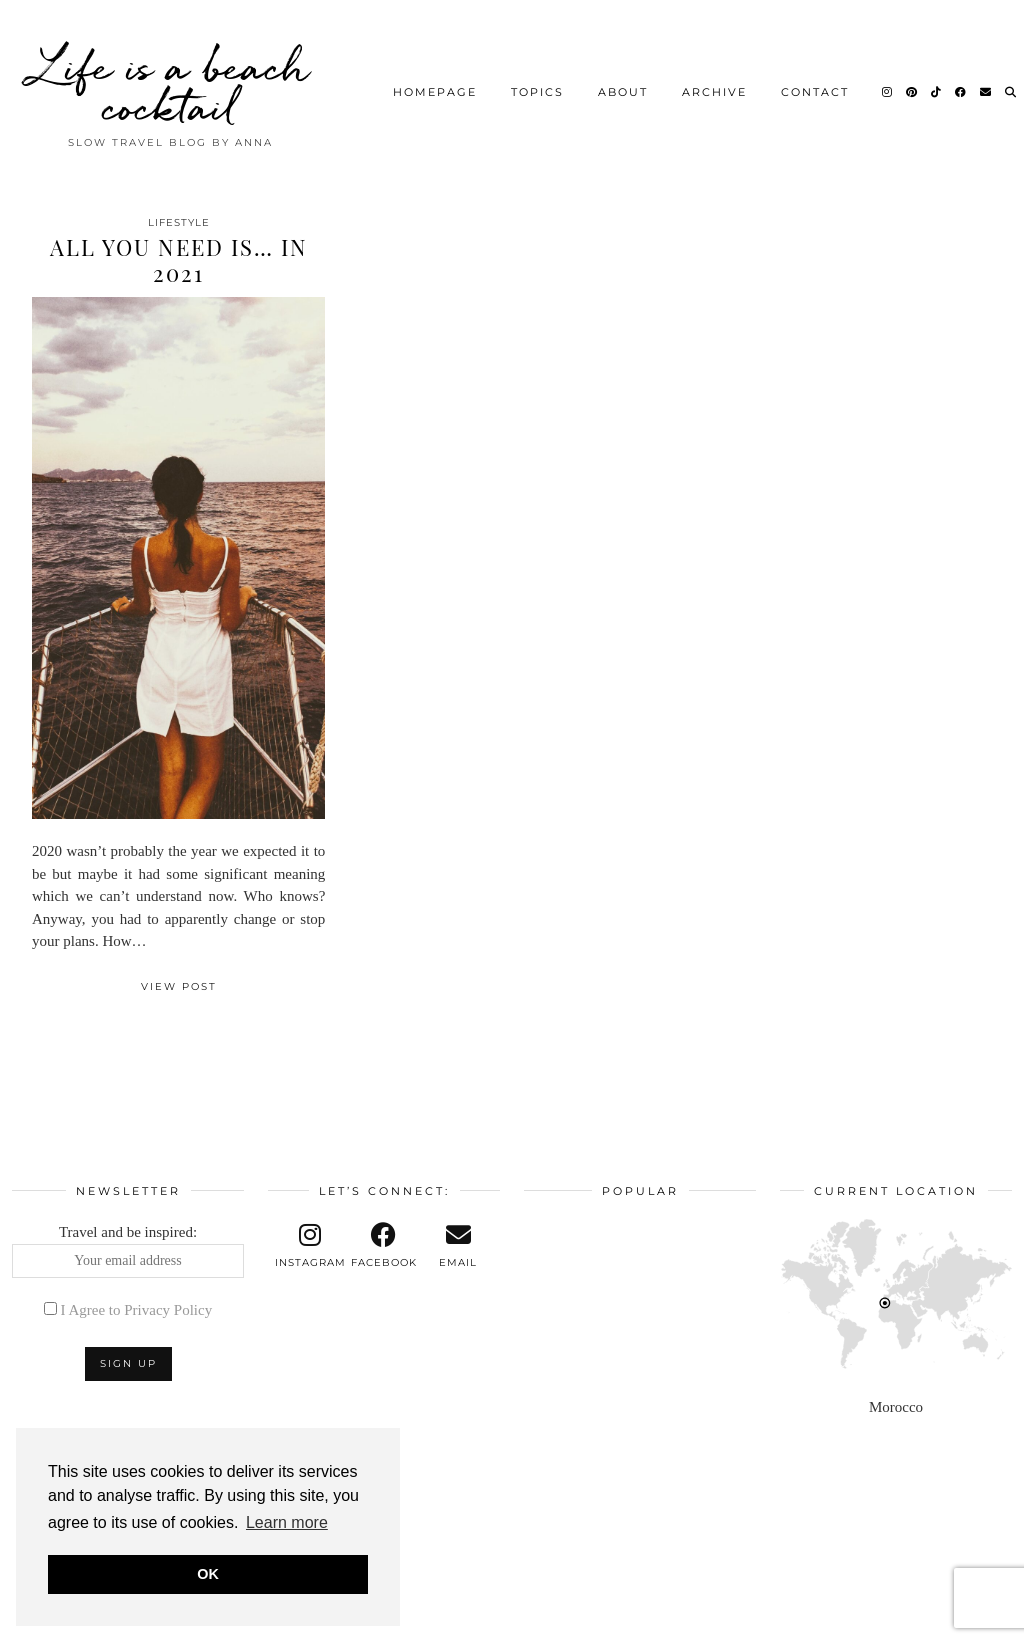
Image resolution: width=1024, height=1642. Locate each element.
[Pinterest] (912, 85)
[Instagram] (888, 85)
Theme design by (925, 1619)
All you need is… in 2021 (179, 260)
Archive (714, 85)
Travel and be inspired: (128, 1251)
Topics (537, 85)
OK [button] (208, 1574)
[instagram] (310, 1246)
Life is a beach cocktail (171, 80)
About (623, 85)
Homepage (435, 85)
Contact (815, 85)
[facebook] (384, 1246)
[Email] (986, 85)
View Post (179, 986)
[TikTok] (937, 85)
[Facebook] (961, 85)
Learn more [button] (287, 1522)
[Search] (1011, 85)
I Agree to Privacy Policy (137, 1310)
